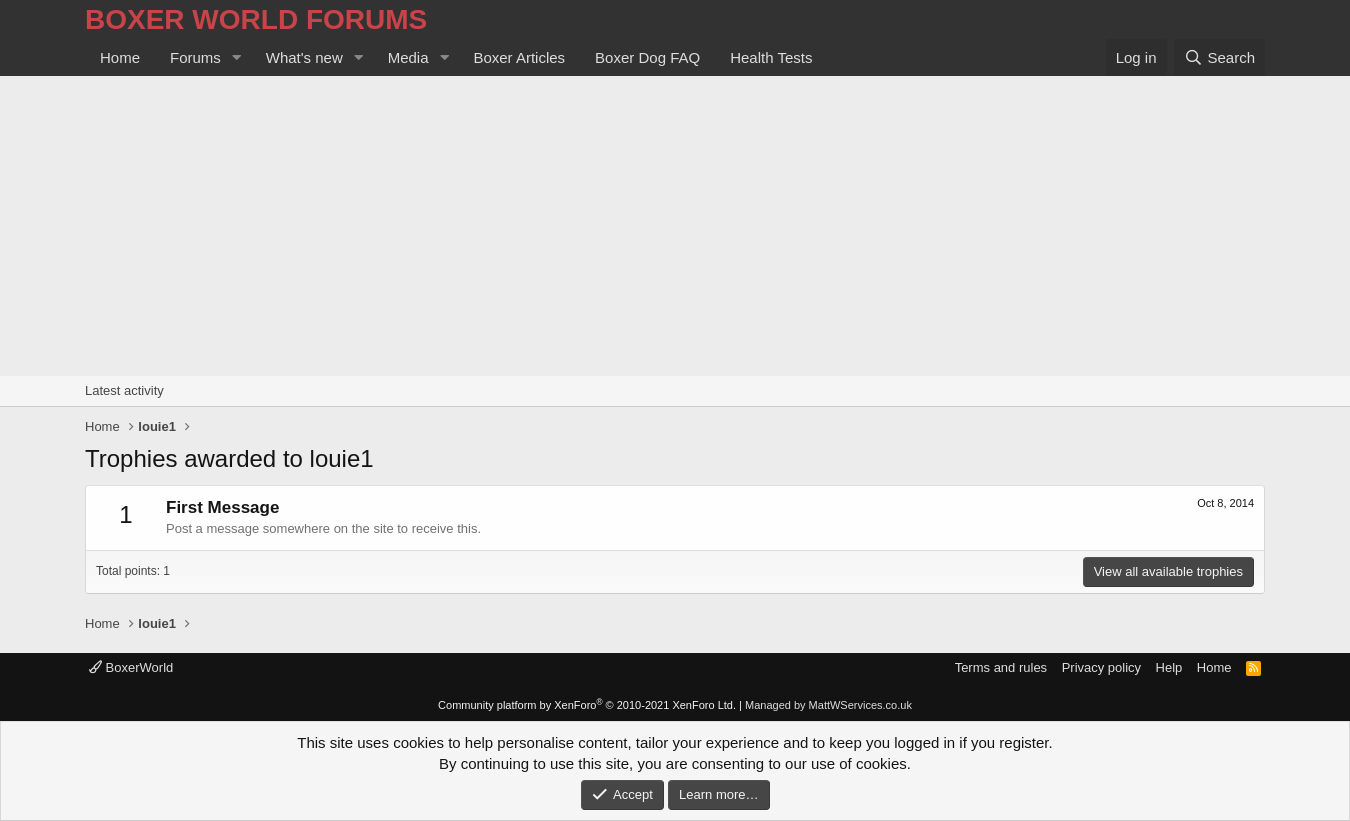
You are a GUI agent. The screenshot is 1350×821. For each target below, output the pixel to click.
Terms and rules (1001, 667)
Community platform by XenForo (587, 705)
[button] (237, 57)
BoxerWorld (131, 667)
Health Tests (771, 57)
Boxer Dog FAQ (647, 57)
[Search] (1219, 57)
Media (408, 57)
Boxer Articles (519, 57)
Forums (195, 57)
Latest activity (124, 390)
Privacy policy (1101, 667)
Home (120, 57)
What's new (304, 57)
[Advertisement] (675, 226)
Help (1169, 667)
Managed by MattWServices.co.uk (828, 705)
